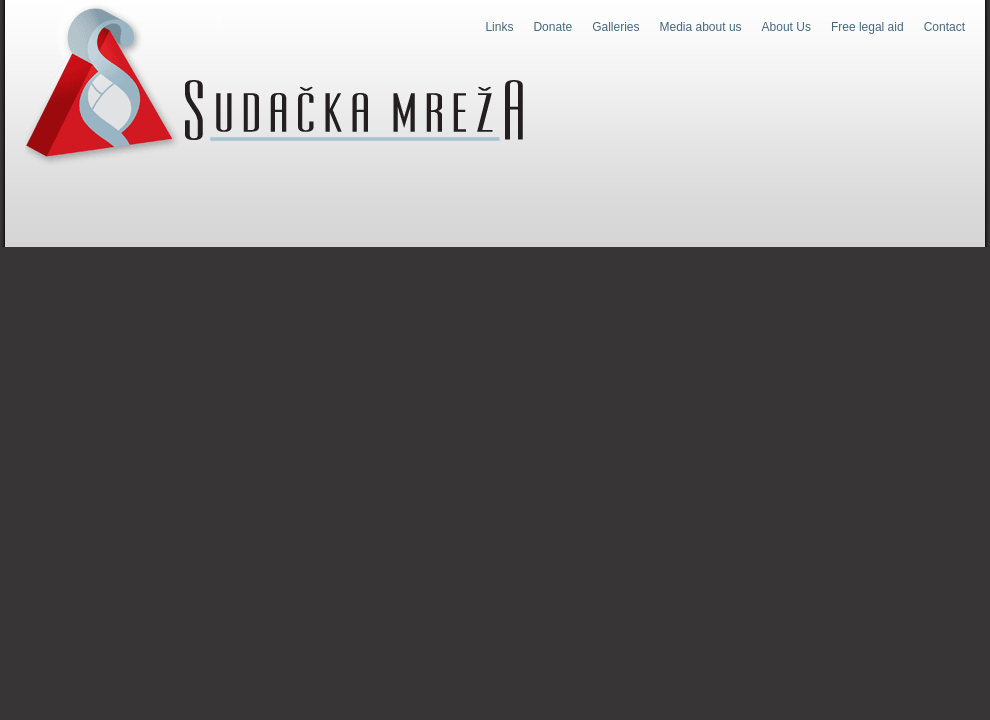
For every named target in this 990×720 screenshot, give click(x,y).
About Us (786, 27)
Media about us (701, 27)
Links (499, 27)
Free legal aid (867, 27)
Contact (944, 27)
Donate (552, 27)
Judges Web (274, 84)
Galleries (615, 27)
